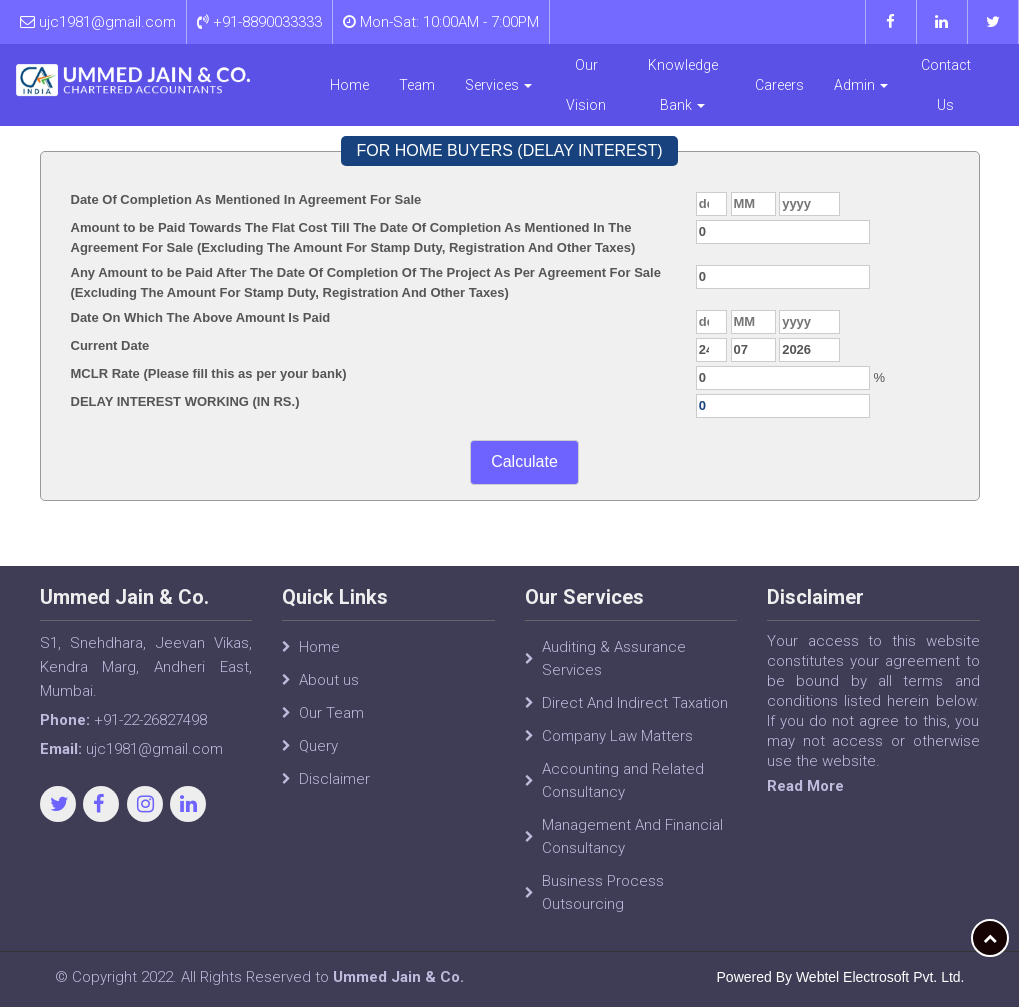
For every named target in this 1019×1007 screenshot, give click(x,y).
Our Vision (586, 85)
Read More (805, 786)
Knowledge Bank (683, 85)
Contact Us (946, 85)
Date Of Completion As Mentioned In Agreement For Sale (246, 199)
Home (349, 85)
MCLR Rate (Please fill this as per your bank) (209, 373)
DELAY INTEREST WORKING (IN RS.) (185, 401)
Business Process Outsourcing (603, 892)
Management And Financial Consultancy (632, 836)
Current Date (110, 345)
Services (498, 85)
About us (329, 680)
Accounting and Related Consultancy (623, 780)
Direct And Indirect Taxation (635, 703)
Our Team (331, 713)
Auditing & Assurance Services (614, 658)
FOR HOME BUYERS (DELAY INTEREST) (509, 150)
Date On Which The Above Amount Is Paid (201, 317)
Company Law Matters (617, 736)
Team (417, 85)
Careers (779, 85)
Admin (861, 85)
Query (318, 746)
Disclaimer (334, 779)
